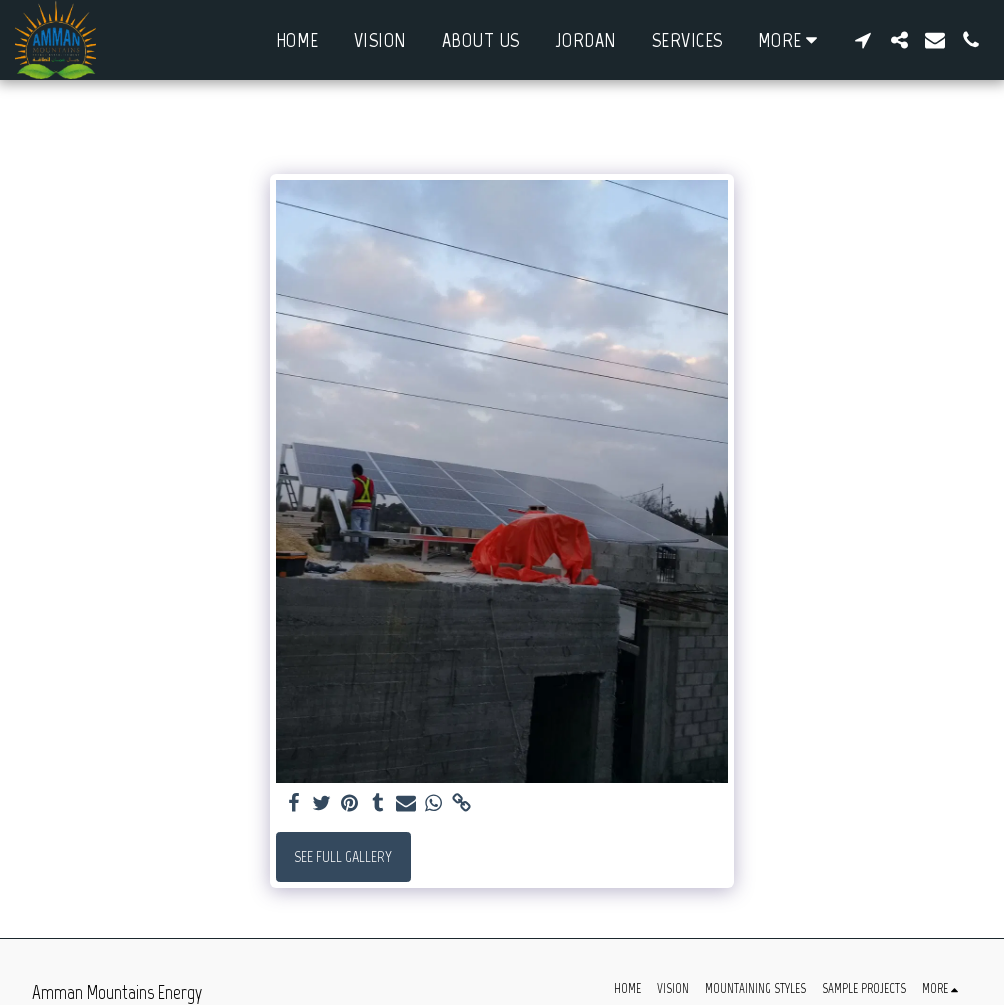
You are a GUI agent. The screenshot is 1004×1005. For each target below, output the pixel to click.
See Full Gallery (343, 856)
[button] (863, 40)
